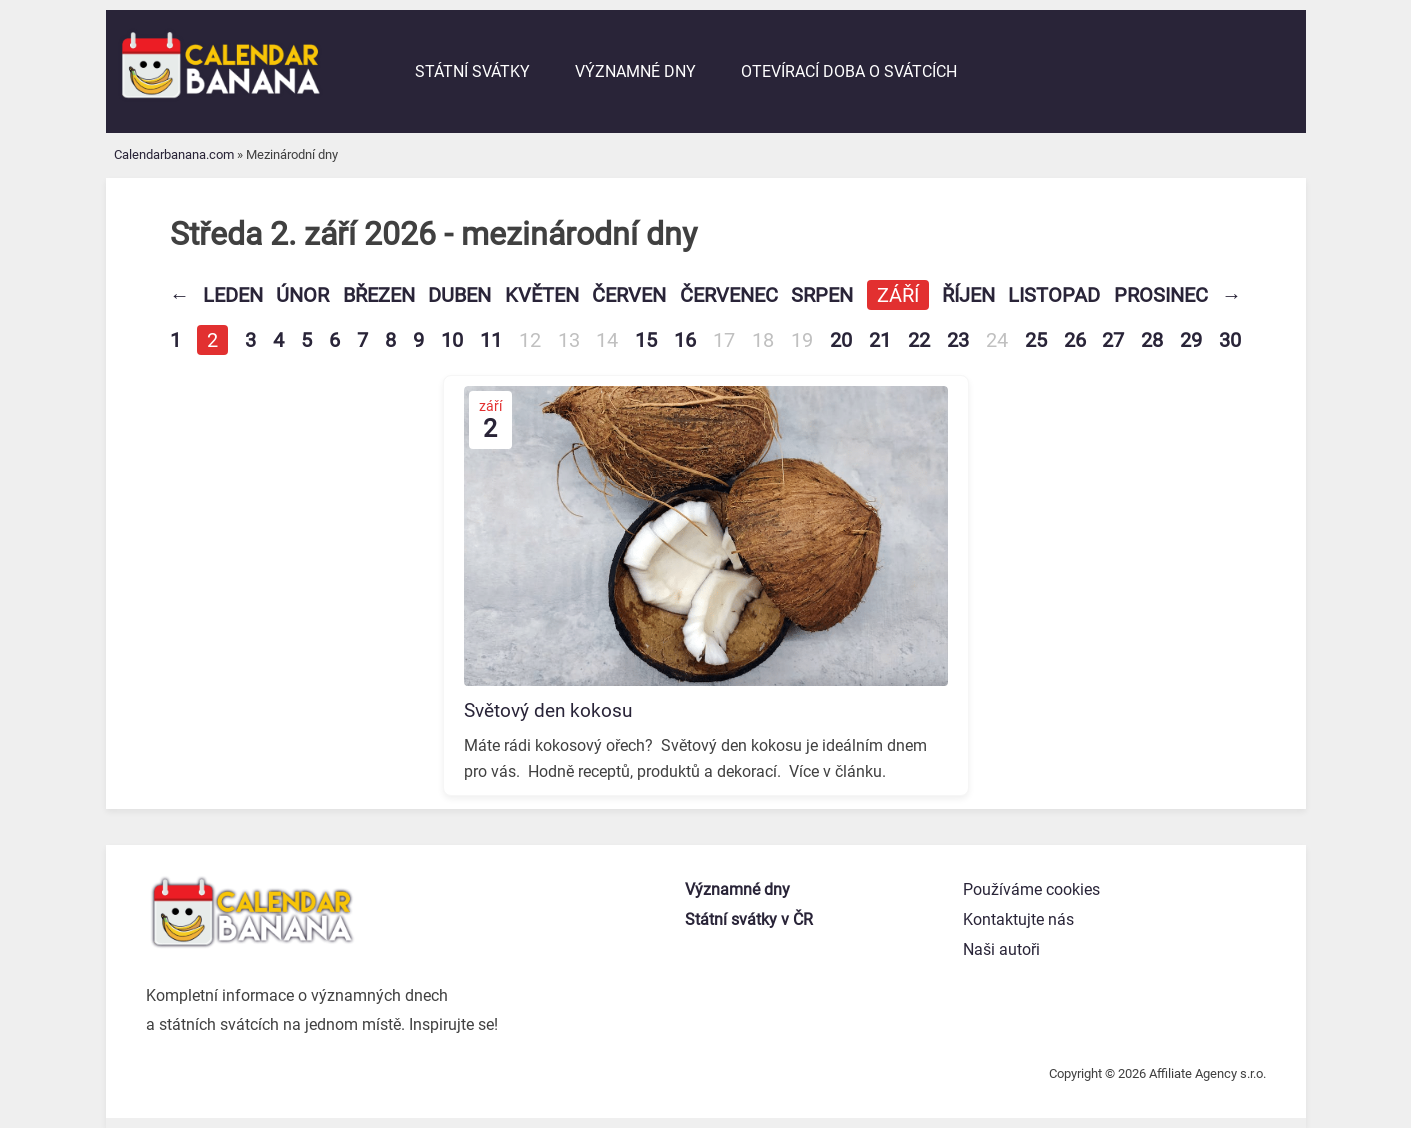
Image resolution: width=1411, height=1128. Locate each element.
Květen (542, 295)
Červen (629, 295)
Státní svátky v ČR (749, 919)
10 (452, 340)
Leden (233, 295)
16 (685, 340)
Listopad (1054, 295)
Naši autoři (1001, 949)
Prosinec (1161, 295)
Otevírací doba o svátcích (849, 71)
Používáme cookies (1031, 889)
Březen (379, 295)
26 (1075, 340)
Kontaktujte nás (1018, 919)
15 (646, 340)
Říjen (968, 295)
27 (1113, 340)
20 (841, 340)
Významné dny (635, 71)
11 (491, 340)
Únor (302, 295)
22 (919, 340)
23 (958, 340)
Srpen (822, 295)
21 (880, 340)
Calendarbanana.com (174, 154)
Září (898, 295)
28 (1152, 340)
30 (1230, 340)
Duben (459, 295)
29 (1191, 340)
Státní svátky (472, 71)
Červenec (729, 295)
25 (1036, 340)
